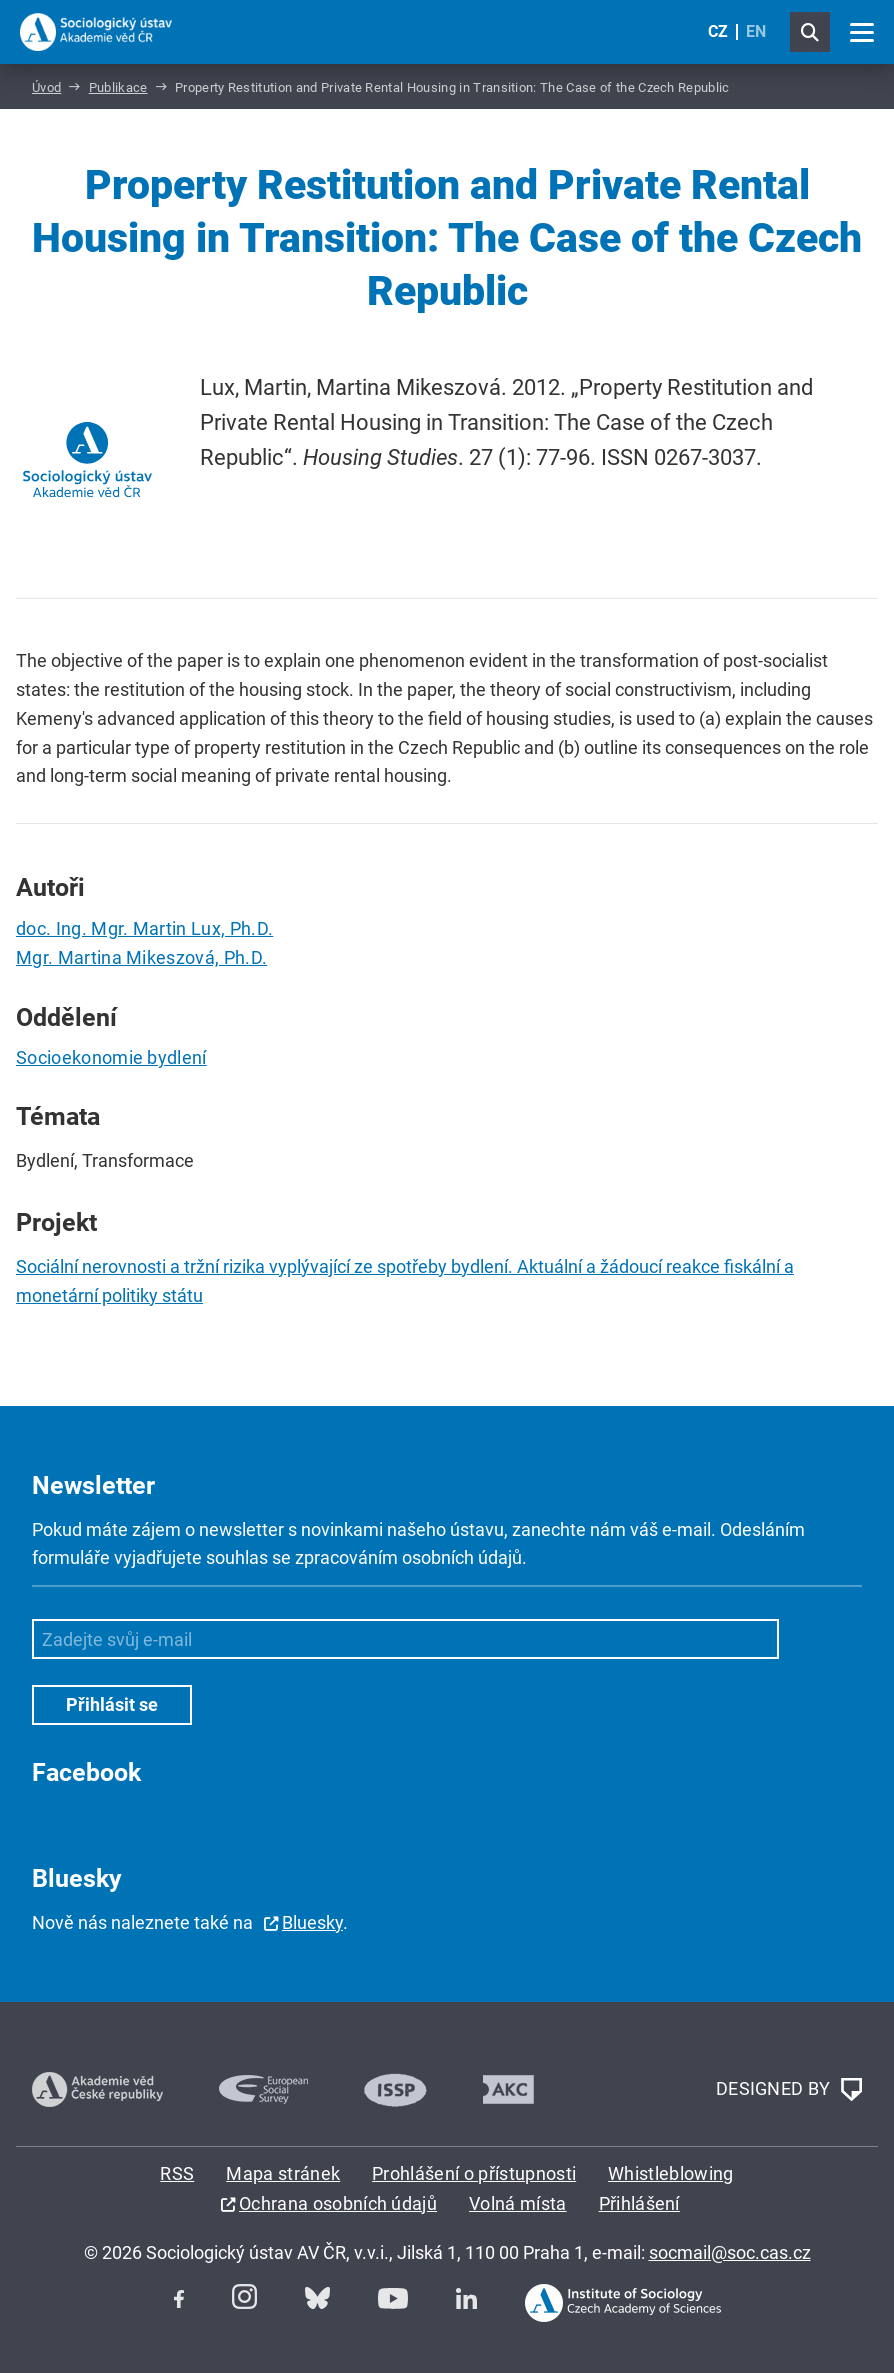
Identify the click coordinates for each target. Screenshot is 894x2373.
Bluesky (312, 1922)
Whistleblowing (670, 2173)
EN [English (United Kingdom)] (756, 31)
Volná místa (518, 2203)
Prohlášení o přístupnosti (474, 2173)
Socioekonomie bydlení (111, 1057)
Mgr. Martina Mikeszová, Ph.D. (141, 957)
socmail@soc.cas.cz (730, 2252)
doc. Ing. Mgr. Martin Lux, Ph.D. (144, 928)
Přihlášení (639, 2203)
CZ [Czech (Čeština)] (718, 31)
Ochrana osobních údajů (338, 2203)
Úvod (46, 87)
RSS (177, 2173)
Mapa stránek (283, 2173)
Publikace (118, 87)
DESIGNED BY (789, 2090)
